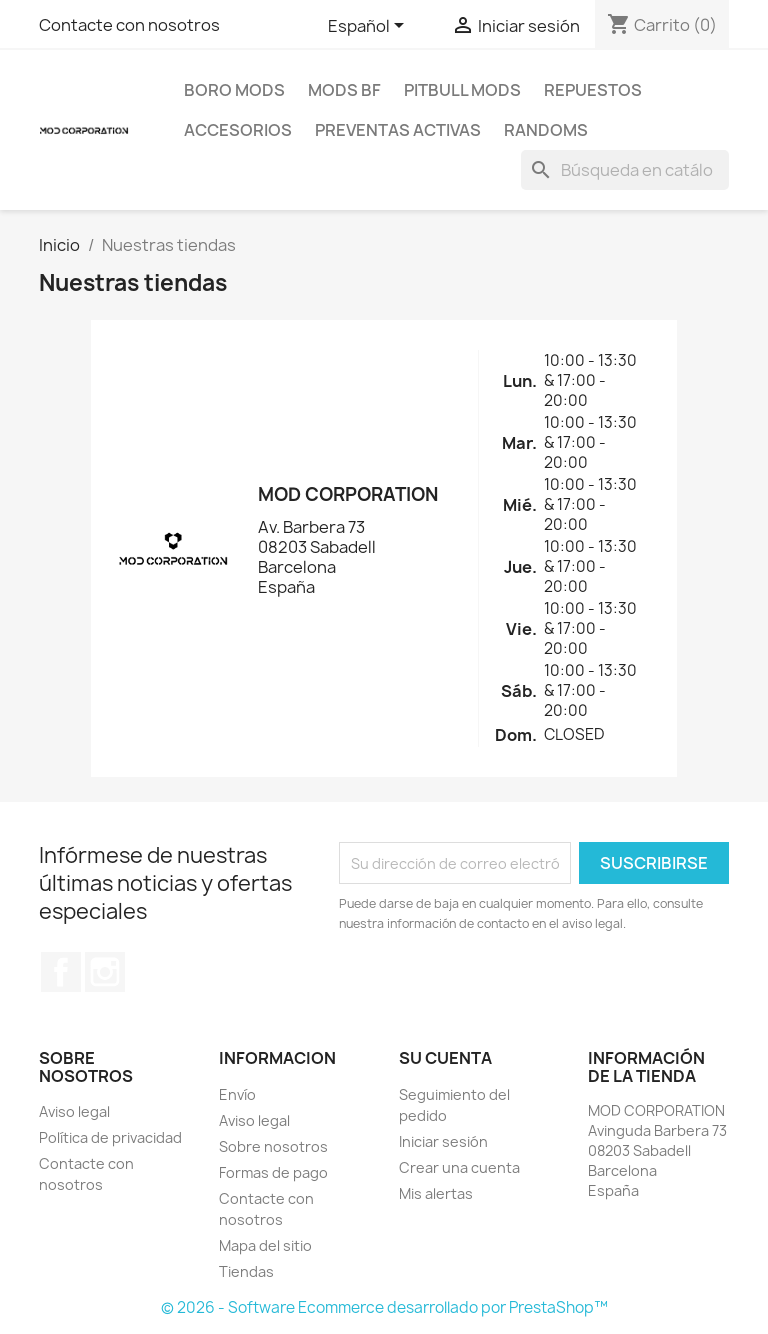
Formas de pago (273, 1172)
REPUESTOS (593, 90)
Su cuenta (445, 1058)
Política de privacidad (110, 1137)
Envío (237, 1094)
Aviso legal (74, 1111)
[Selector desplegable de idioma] (369, 27)
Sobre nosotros (273, 1146)
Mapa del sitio (265, 1245)
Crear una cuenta (459, 1167)
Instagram (105, 972)
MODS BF (344, 90)
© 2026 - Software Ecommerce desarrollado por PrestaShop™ (384, 1307)
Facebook (61, 972)
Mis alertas (436, 1193)
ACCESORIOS (238, 130)
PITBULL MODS (462, 90)
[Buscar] (625, 170)
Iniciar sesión (443, 1141)
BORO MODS (234, 90)
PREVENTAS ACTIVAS (398, 130)
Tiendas (246, 1271)
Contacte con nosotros (129, 25)
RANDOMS (546, 130)
